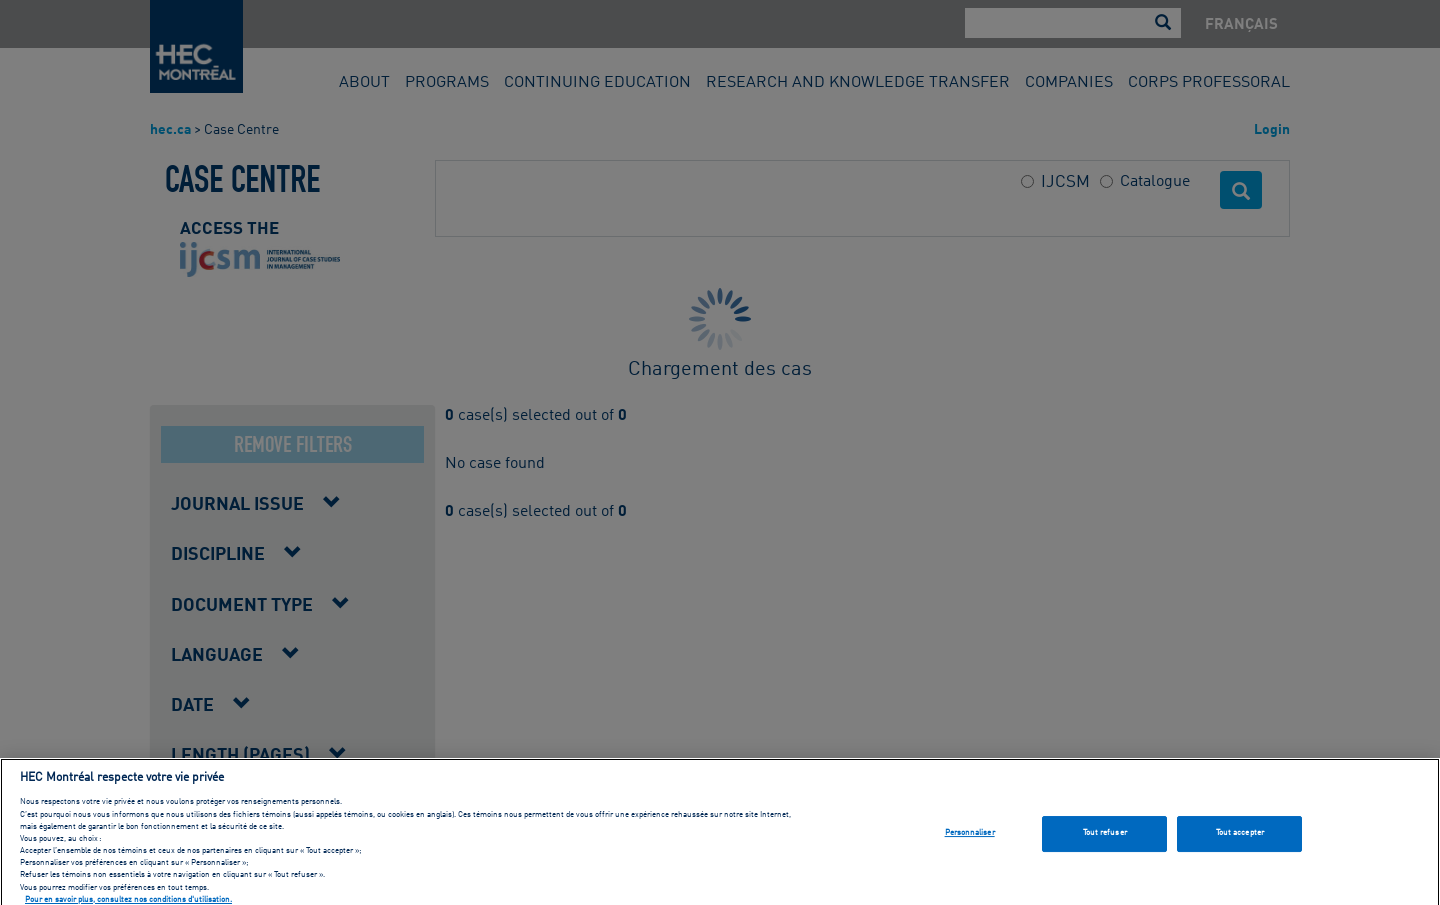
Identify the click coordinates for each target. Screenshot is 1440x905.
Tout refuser (1105, 840)
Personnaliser (970, 840)
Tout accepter (1240, 840)
